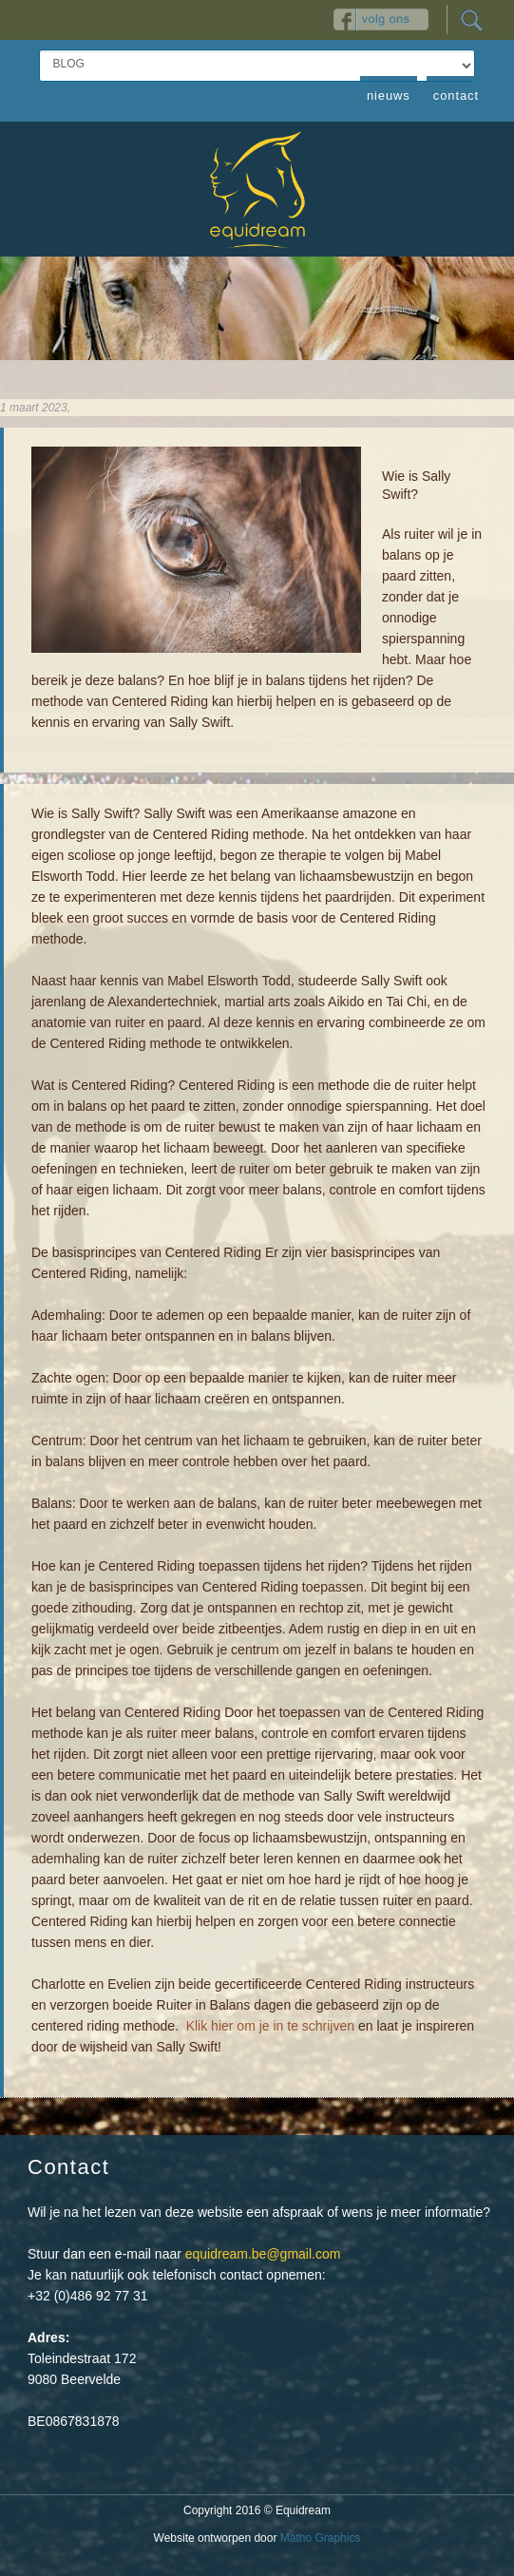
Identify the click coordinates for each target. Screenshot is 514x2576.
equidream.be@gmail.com (263, 2253)
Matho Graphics (320, 2538)
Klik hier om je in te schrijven (270, 2025)
